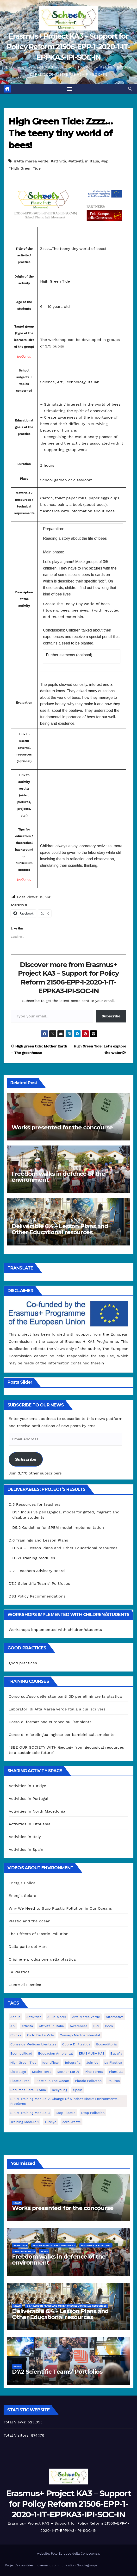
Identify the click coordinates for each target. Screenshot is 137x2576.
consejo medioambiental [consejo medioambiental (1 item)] (80, 2035)
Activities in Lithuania (29, 1824)
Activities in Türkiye (27, 1785)
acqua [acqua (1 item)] (15, 2017)
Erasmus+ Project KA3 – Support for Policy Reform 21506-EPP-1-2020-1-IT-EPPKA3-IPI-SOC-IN (68, 47)
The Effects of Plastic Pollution (38, 1934)
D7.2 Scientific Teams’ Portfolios (39, 1583)
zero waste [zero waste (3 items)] (71, 2122)
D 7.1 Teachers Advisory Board (37, 1570)
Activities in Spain (26, 1849)
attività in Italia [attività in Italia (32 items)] (51, 2026)
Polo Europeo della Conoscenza (75, 2553)
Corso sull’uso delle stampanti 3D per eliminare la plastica (65, 1696)
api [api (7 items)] (13, 2026)
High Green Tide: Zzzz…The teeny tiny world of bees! (60, 133)
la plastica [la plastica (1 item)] (113, 2062)
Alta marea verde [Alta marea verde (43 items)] (86, 2017)
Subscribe (110, 1016)
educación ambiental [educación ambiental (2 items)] (55, 2053)
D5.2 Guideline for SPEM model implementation (58, 1527)
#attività (58, 161)
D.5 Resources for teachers (34, 1504)
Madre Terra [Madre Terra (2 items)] (41, 2072)
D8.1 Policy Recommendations (37, 1596)
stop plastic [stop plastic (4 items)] (65, 2113)
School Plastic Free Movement (54, 2245)
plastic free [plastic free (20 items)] (20, 2081)
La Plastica (19, 1972)
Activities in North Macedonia (37, 1811)
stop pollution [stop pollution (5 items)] (93, 2113)
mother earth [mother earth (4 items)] (68, 2072)
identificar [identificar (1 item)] (50, 2062)
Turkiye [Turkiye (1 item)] (50, 2122)
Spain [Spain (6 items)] (77, 2090)
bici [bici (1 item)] (96, 2026)
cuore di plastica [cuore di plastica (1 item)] (76, 2044)
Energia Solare (22, 1895)
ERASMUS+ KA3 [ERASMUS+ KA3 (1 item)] (92, 2053)
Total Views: (16, 2422)
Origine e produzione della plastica (42, 1959)
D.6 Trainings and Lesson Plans (38, 1540)
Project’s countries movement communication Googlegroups (51, 2565)
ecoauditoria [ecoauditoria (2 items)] (106, 2044)
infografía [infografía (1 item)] (72, 2062)
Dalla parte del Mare (28, 1946)
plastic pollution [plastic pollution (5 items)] (88, 2081)
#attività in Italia (83, 161)
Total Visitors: (17, 2435)
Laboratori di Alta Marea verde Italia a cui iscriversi (58, 1709)
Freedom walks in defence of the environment (58, 1176)
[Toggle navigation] (69, 89)
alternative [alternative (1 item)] (115, 2017)
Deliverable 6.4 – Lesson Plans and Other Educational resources (60, 1229)
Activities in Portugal (28, 1798)
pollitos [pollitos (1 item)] (114, 2081)
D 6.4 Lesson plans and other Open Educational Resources (66, 2305)
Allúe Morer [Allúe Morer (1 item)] (56, 2017)
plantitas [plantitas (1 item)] (116, 2072)
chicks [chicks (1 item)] (15, 2035)
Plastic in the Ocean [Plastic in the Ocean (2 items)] (52, 2081)
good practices (23, 1663)
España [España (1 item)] (116, 2053)
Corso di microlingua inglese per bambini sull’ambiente (61, 1734)
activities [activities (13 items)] (34, 2017)
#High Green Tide (24, 168)
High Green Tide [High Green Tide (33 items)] (23, 2062)
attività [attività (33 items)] (27, 2026)
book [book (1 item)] (109, 2026)
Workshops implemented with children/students (55, 1629)
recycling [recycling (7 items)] (59, 2090)
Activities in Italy (25, 1836)
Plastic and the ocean (29, 1921)
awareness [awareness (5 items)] (78, 2026)
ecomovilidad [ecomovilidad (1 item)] (21, 2053)
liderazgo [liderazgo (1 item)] (18, 2072)
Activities (20, 2245)
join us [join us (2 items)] (92, 2062)
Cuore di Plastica (25, 1984)
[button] (130, 89)
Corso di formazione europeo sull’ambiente (50, 1722)
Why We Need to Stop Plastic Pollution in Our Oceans (60, 1908)
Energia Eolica (22, 1883)
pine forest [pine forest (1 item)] (94, 2072)
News (17, 2202)
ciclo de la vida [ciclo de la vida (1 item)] (40, 2035)
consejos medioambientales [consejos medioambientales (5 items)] (33, 2044)
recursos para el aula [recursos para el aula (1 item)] (28, 2090)
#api (105, 161)
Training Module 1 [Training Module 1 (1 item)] (24, 2122)
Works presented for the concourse (62, 1127)
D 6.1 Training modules (33, 1558)
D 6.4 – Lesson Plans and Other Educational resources (64, 1548)
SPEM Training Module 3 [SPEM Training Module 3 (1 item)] (30, 2113)
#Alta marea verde (31, 161)
